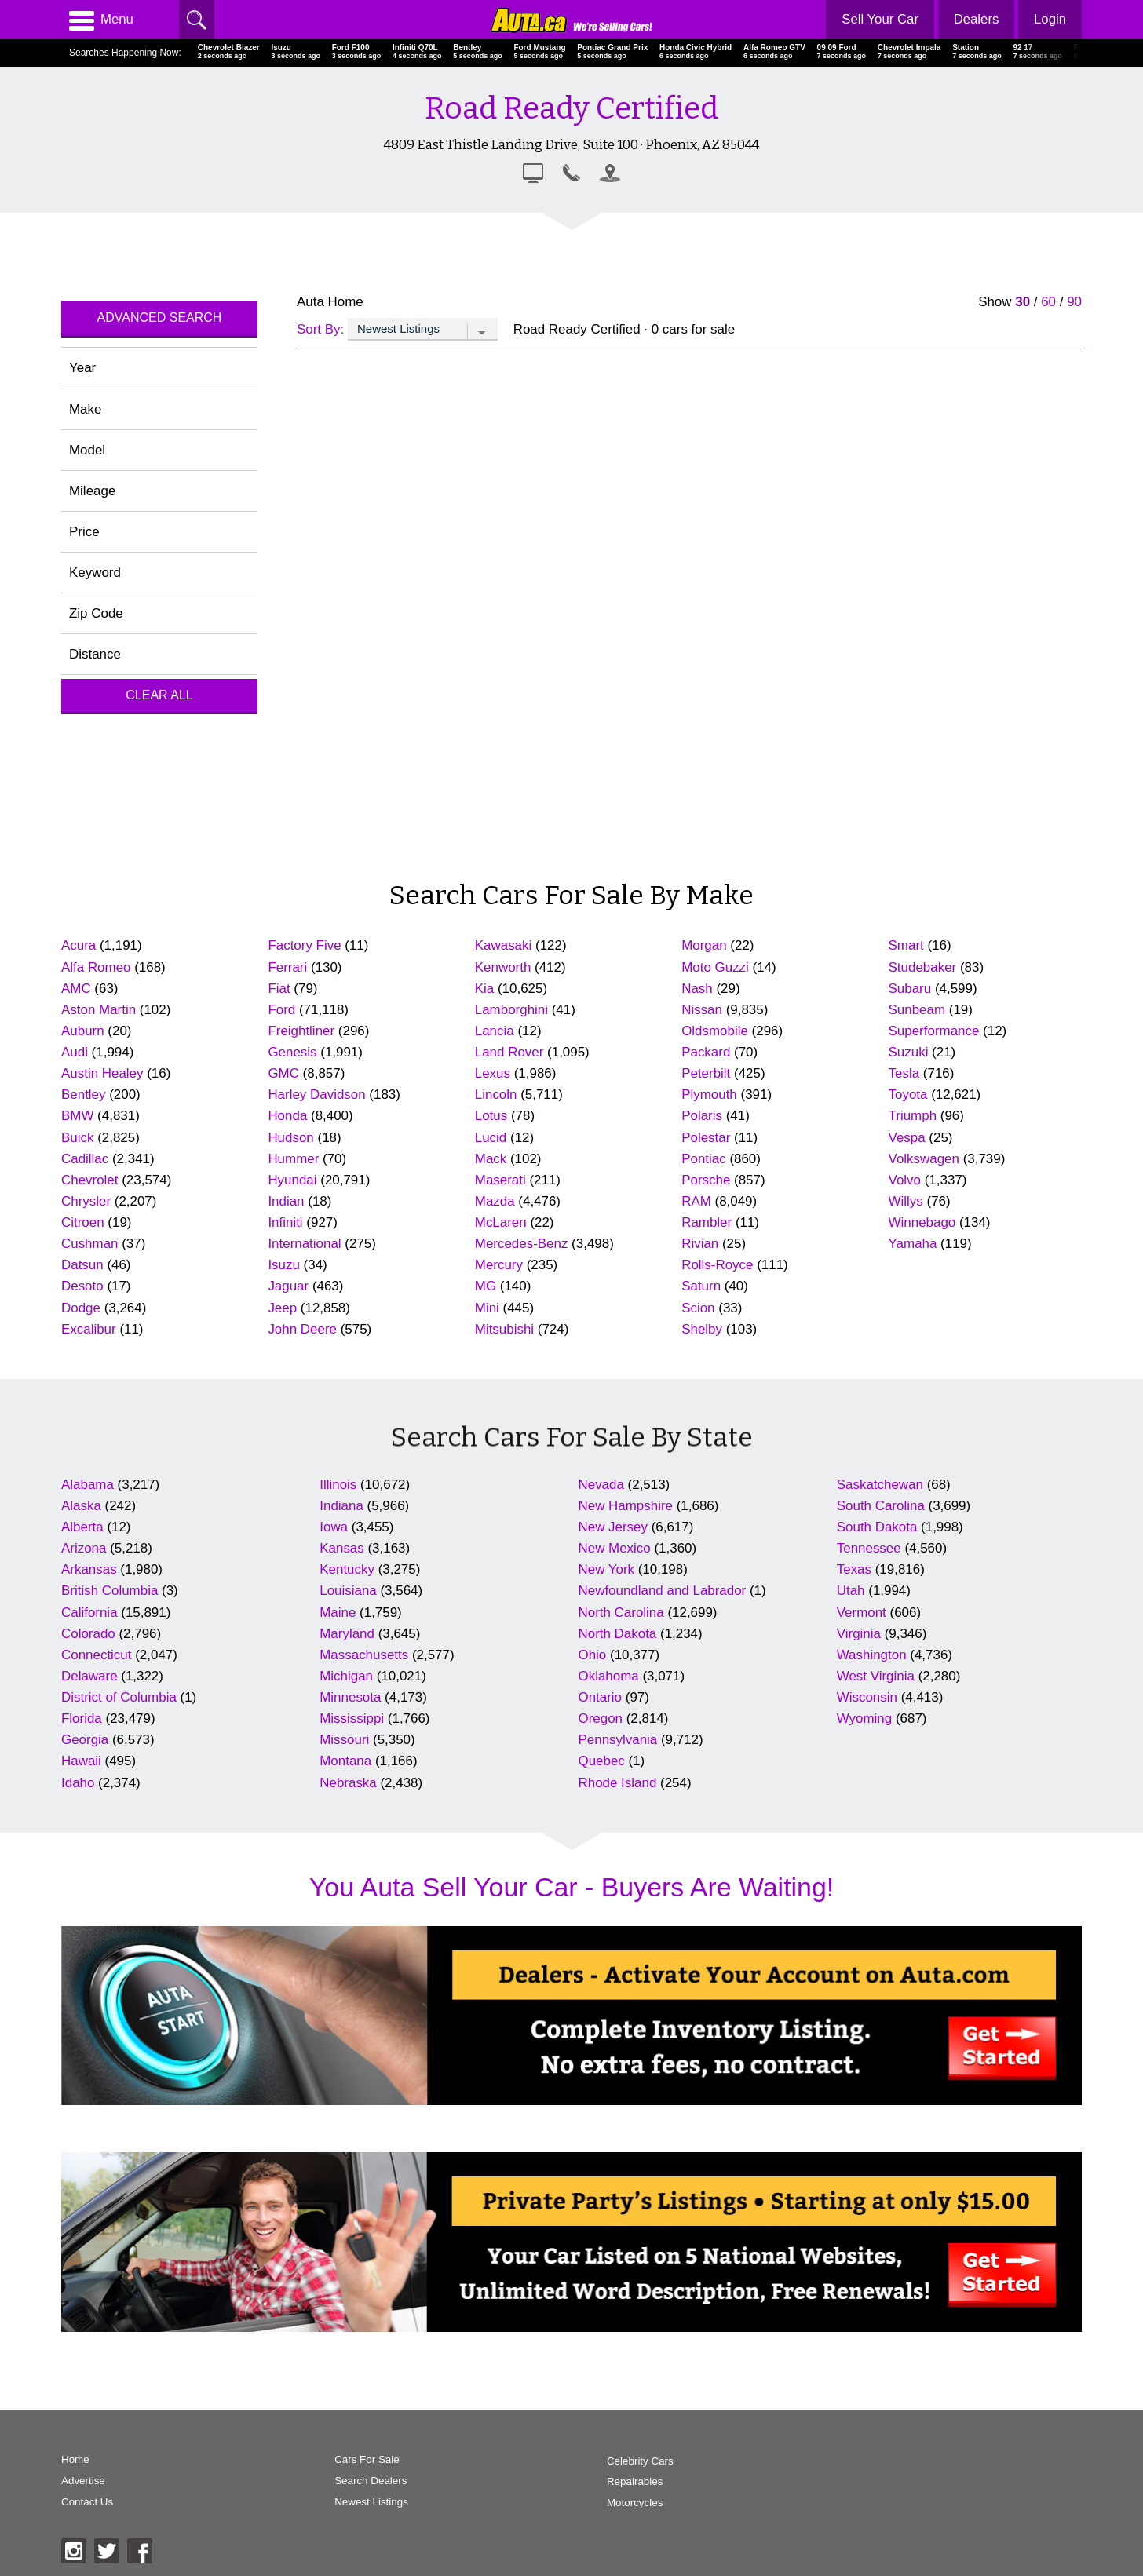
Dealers (975, 19)
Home (75, 2460)
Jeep (282, 1308)
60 (1048, 301)
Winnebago (922, 1222)
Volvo (905, 1180)
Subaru (910, 988)
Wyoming (864, 1718)
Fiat (279, 988)
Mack (490, 1158)
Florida (81, 1718)
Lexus (492, 1073)
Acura (78, 945)
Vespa (907, 1137)
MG (485, 1286)
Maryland (347, 1633)
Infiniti (285, 1222)
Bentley (83, 1094)
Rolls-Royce (717, 1264)
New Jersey (613, 1527)
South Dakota (877, 1527)
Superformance (934, 1030)
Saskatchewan (880, 1484)
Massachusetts (364, 1654)
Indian (286, 1201)
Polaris (701, 1115)
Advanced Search (159, 317)
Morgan (703, 945)
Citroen (82, 1222)
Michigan (346, 1676)
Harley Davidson (316, 1094)
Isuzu (283, 1264)
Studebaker (923, 967)
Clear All (159, 695)
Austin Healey (102, 1073)
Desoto (82, 1286)
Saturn (701, 1286)
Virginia (859, 1633)
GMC (283, 1073)
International (304, 1243)
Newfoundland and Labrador (663, 1590)
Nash (697, 988)
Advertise (83, 2481)
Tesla (904, 1073)
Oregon (601, 1718)
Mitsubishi (504, 1329)
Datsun (82, 1264)
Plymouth (709, 1094)
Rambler (706, 1222)
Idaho (77, 1782)
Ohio (593, 1654)
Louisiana (348, 1590)
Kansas (342, 1548)
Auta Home (330, 301)
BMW (77, 1115)
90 (1074, 301)
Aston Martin (98, 1009)
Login (1050, 19)
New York (607, 1569)
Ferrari (287, 967)
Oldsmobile (714, 1030)
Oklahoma (609, 1676)
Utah (851, 1590)
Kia (484, 988)
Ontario (601, 1697)
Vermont (861, 1612)
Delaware (89, 1676)
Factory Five (304, 945)
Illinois (338, 1484)
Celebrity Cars (615, 2460)
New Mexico (615, 1548)
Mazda (495, 1201)
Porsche (705, 1180)
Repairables (610, 2481)
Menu (101, 19)
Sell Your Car (879, 19)
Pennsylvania (618, 1739)
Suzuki (909, 1052)
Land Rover (509, 1052)
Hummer (293, 1158)
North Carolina (621, 1612)
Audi (74, 1052)
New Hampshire (626, 1505)
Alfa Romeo (96, 967)
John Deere (302, 1329)
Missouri (344, 1739)
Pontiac (703, 1158)
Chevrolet (90, 1180)
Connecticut (96, 1654)
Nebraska (348, 1782)
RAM (696, 1201)
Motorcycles (610, 2502)
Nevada (601, 1484)
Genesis (292, 1052)
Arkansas (89, 1569)
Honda (287, 1115)
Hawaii (81, 1760)
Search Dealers (358, 2481)
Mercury (499, 1264)
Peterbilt (705, 1073)
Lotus (491, 1115)
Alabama (87, 1484)
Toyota (908, 1094)
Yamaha (913, 1243)
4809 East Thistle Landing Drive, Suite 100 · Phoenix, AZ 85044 (571, 144)
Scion (697, 1308)
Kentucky (347, 1569)
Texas (854, 1569)
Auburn (82, 1030)
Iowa (334, 1527)
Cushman (90, 1243)
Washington (872, 1654)
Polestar (705, 1137)
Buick (77, 1137)
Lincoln (496, 1094)
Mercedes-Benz (521, 1243)
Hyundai (292, 1180)
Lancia (494, 1030)
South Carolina (881, 1505)
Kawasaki (503, 945)
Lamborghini (511, 1009)
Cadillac (84, 1158)
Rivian (699, 1243)
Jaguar (288, 1286)
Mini (487, 1308)
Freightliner (301, 1030)
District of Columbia (119, 1697)
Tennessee (869, 1548)
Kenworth (503, 967)
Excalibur (88, 1329)
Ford (281, 1009)
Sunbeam (917, 1009)
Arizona (83, 1548)
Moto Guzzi (715, 967)
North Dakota (618, 1633)
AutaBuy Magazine (971, 2497)
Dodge (80, 1308)
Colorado (88, 1633)
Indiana (341, 1505)
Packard (705, 1052)
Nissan (701, 1009)
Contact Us (87, 2502)
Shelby (701, 1329)
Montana (345, 1760)
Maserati (500, 1180)
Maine (338, 1612)
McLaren (501, 1222)
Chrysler (86, 1201)
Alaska (81, 1505)
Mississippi (352, 1718)
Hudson (290, 1137)
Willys (906, 1201)
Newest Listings (359, 2502)
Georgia (84, 1739)
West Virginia (876, 1676)
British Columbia (109, 1590)
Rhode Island (618, 1782)
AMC (76, 988)
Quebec (602, 1760)
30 (1022, 301)
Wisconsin (867, 1697)
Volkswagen (924, 1158)
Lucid (491, 1137)
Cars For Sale (355, 2460)
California (89, 1612)
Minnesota (350, 1697)
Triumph (913, 1115)
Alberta (82, 1527)
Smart (906, 945)
